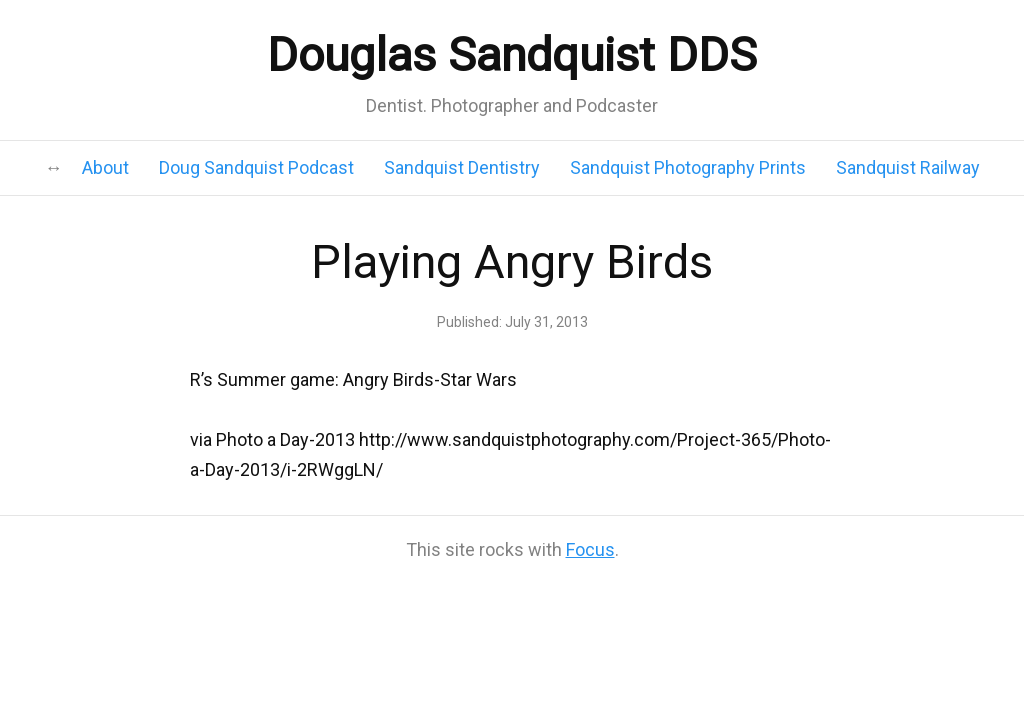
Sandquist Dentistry (462, 167)
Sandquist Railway (908, 167)
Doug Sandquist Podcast (256, 167)
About (105, 167)
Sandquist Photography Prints (688, 167)
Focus (590, 549)
